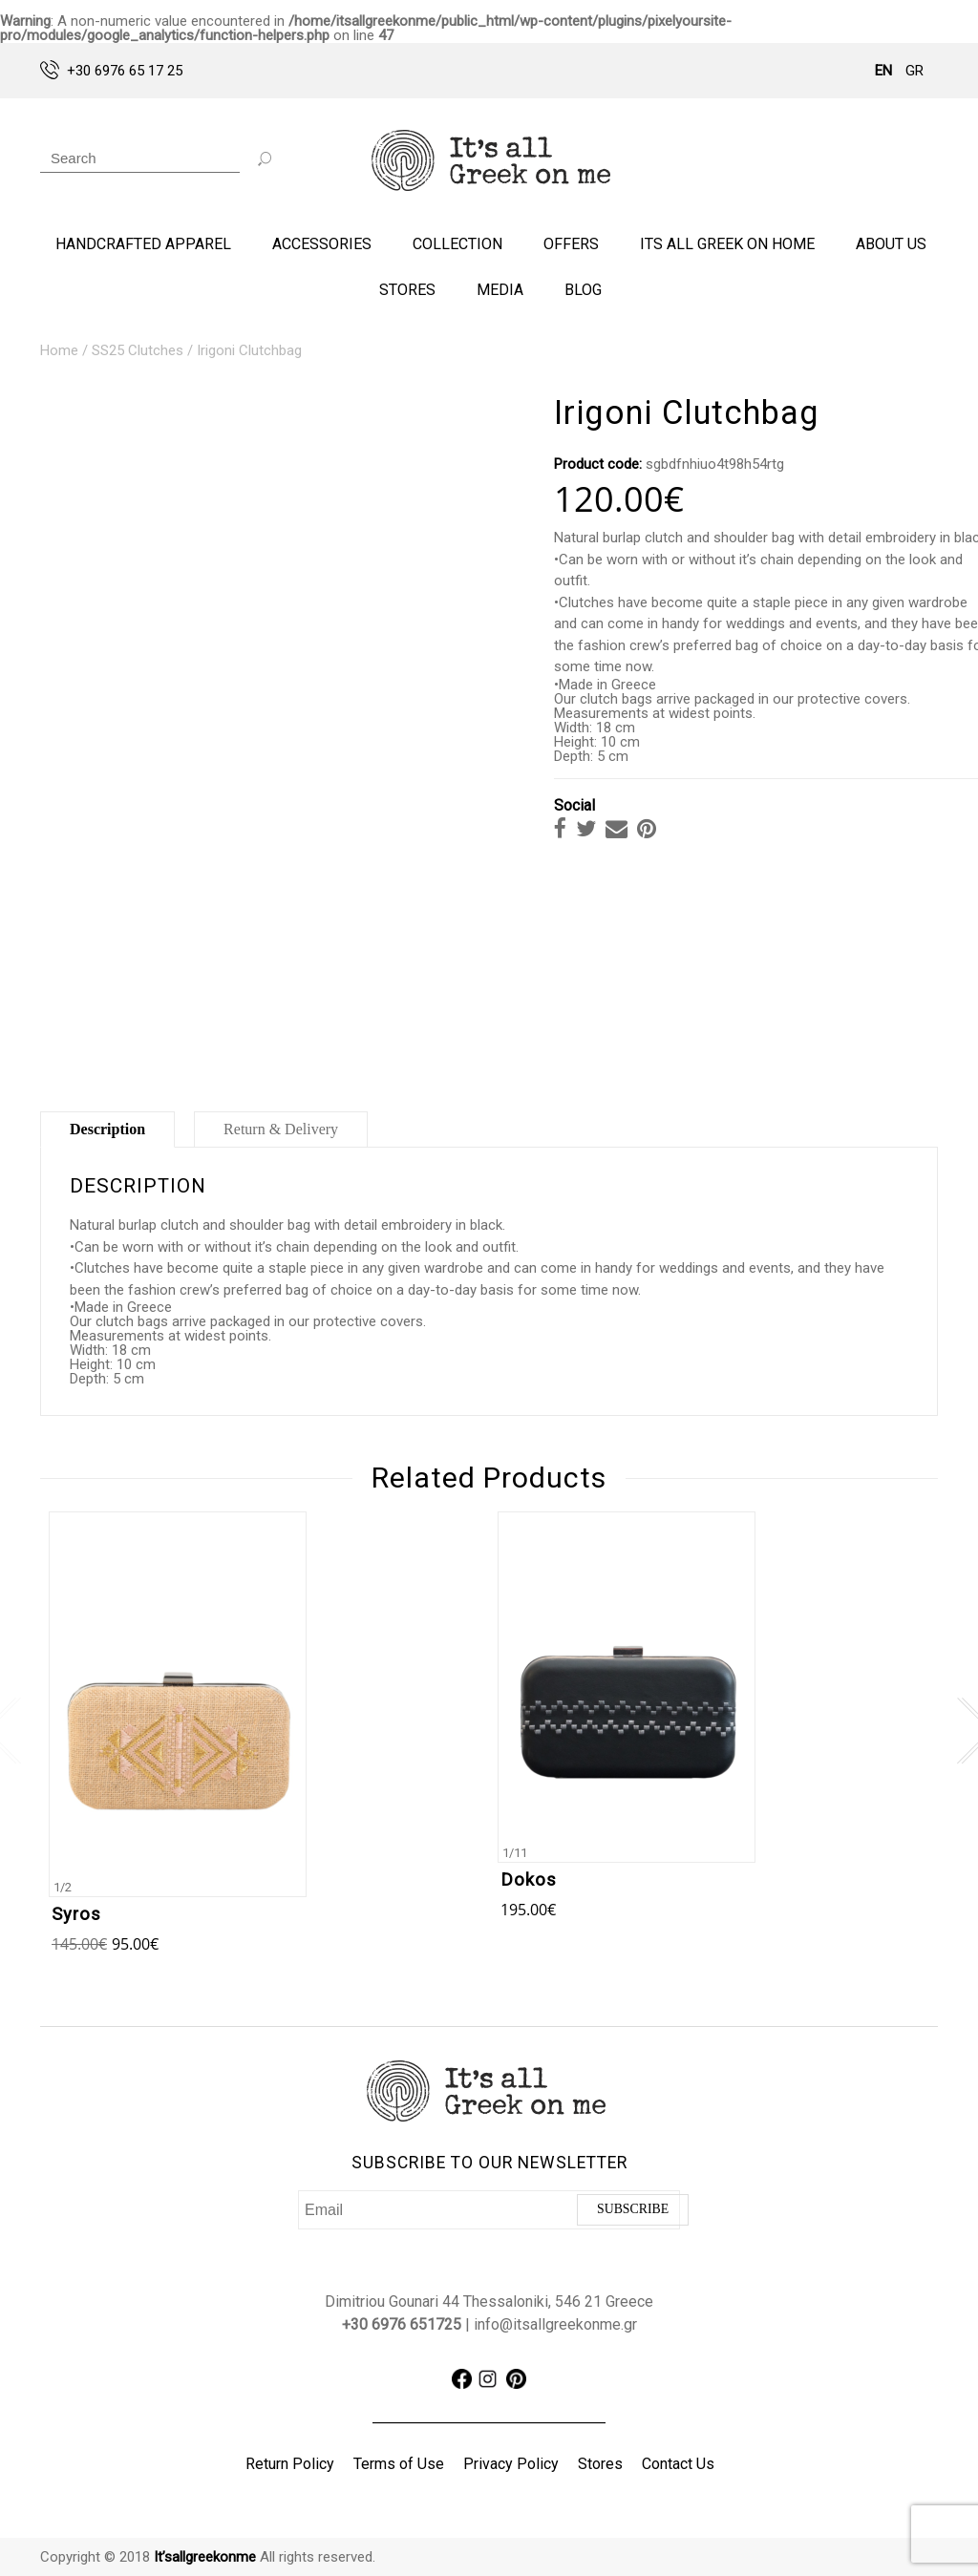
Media (500, 290)
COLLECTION (457, 244)
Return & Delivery (280, 1129)
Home (59, 350)
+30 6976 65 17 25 (111, 69)
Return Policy (289, 2464)
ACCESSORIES (322, 244)
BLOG (583, 290)
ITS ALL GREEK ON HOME (727, 244)
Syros (76, 1914)
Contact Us (678, 2464)
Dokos (528, 1879)
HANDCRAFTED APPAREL (143, 244)
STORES (407, 290)
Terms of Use (398, 2464)
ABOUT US (891, 244)
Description (107, 1129)
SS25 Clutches (137, 350)
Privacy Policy (511, 2464)
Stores (600, 2464)
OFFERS (571, 244)
